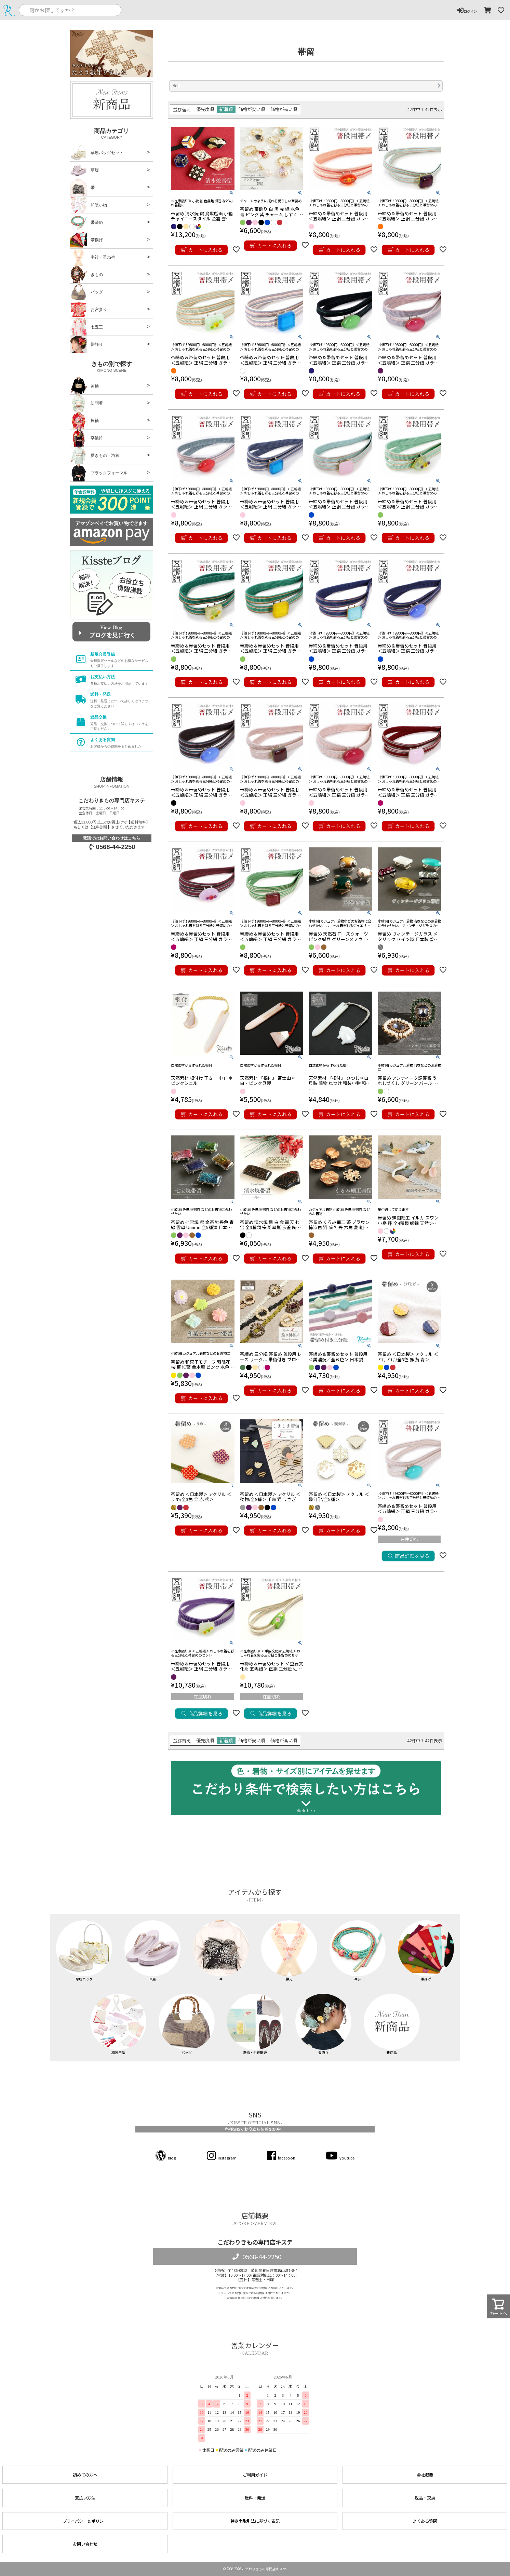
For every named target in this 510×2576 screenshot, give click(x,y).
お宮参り (88, 309)
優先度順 (205, 109)
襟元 (289, 1950)
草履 (84, 170)
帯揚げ (86, 239)
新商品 (392, 2024)
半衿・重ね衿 (92, 257)
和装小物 (88, 205)
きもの (86, 274)
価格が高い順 (283, 109)
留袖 (84, 385)
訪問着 (86, 403)
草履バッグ (84, 1950)
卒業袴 (86, 438)
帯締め (86, 222)
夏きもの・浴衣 (94, 455)
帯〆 (358, 1950)
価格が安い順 (251, 109)
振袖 (84, 420)
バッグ (86, 292)
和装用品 (118, 2024)
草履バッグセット (96, 152)
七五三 (86, 327)
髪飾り (86, 344)
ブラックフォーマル (99, 472)
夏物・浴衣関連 (255, 2024)
